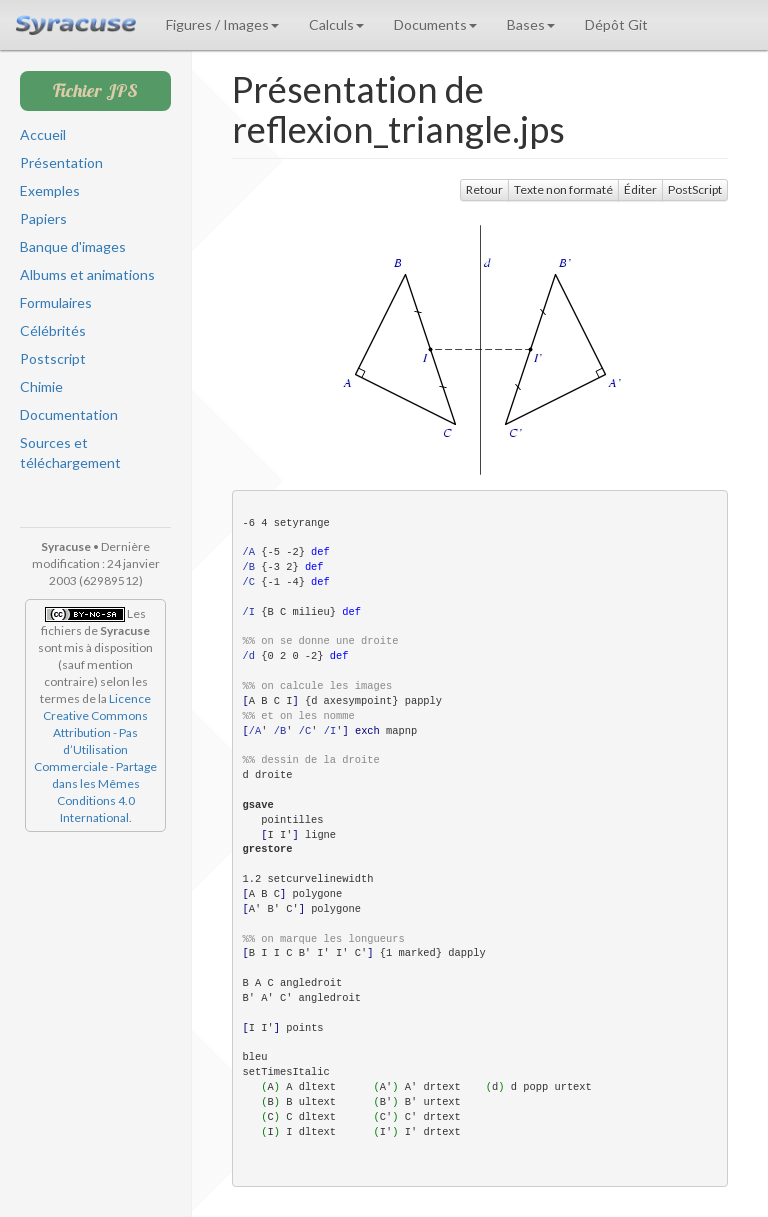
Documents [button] (435, 24)
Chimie (41, 386)
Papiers (43, 218)
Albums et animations (87, 274)
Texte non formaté (563, 189)
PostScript (695, 189)
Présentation (61, 162)
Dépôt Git (616, 24)
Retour (484, 189)
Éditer (640, 189)
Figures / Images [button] (222, 24)
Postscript (53, 358)
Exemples (50, 190)
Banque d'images (73, 246)
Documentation (69, 414)
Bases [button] (531, 24)
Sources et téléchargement (70, 452)
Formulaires (56, 302)
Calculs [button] (336, 24)
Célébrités (53, 330)
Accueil (43, 134)
